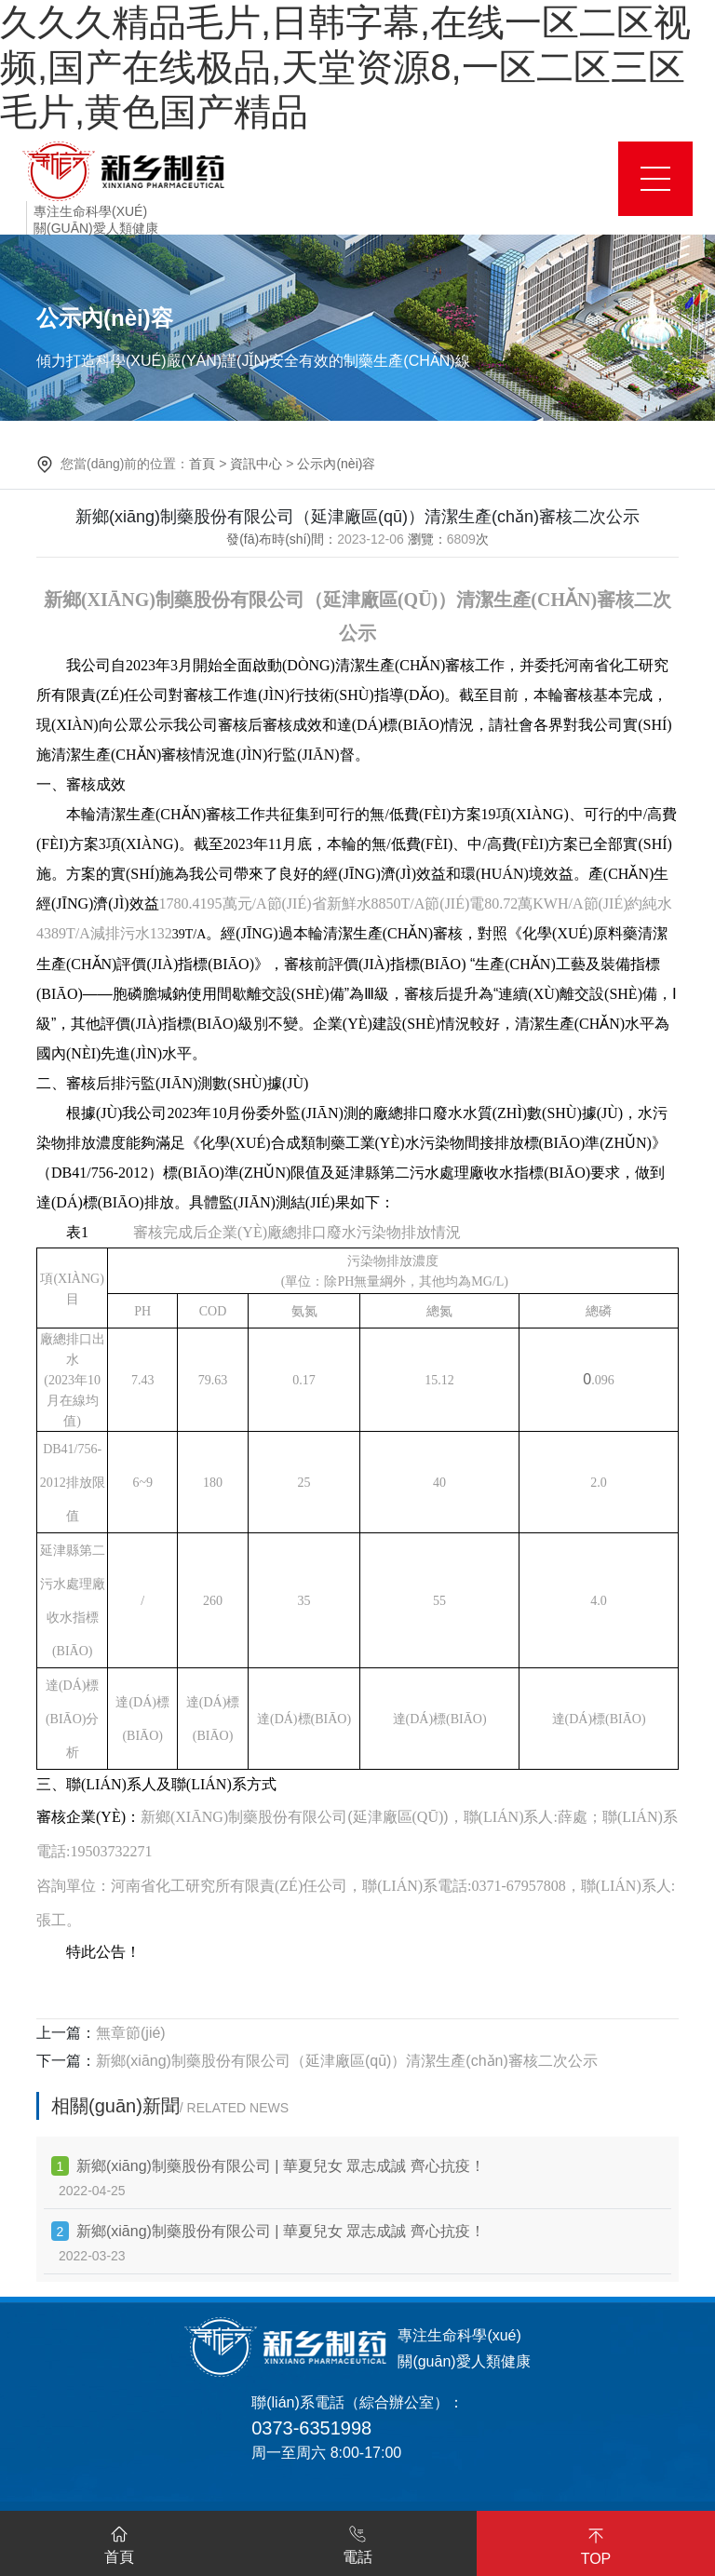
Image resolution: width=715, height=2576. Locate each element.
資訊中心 (256, 463)
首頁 (202, 463)
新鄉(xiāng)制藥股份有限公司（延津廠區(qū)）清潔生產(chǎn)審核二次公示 (347, 2061)
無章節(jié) (131, 2033)
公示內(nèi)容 (336, 463)
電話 (357, 2541)
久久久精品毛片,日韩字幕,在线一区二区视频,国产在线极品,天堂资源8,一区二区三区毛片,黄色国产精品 (345, 67)
